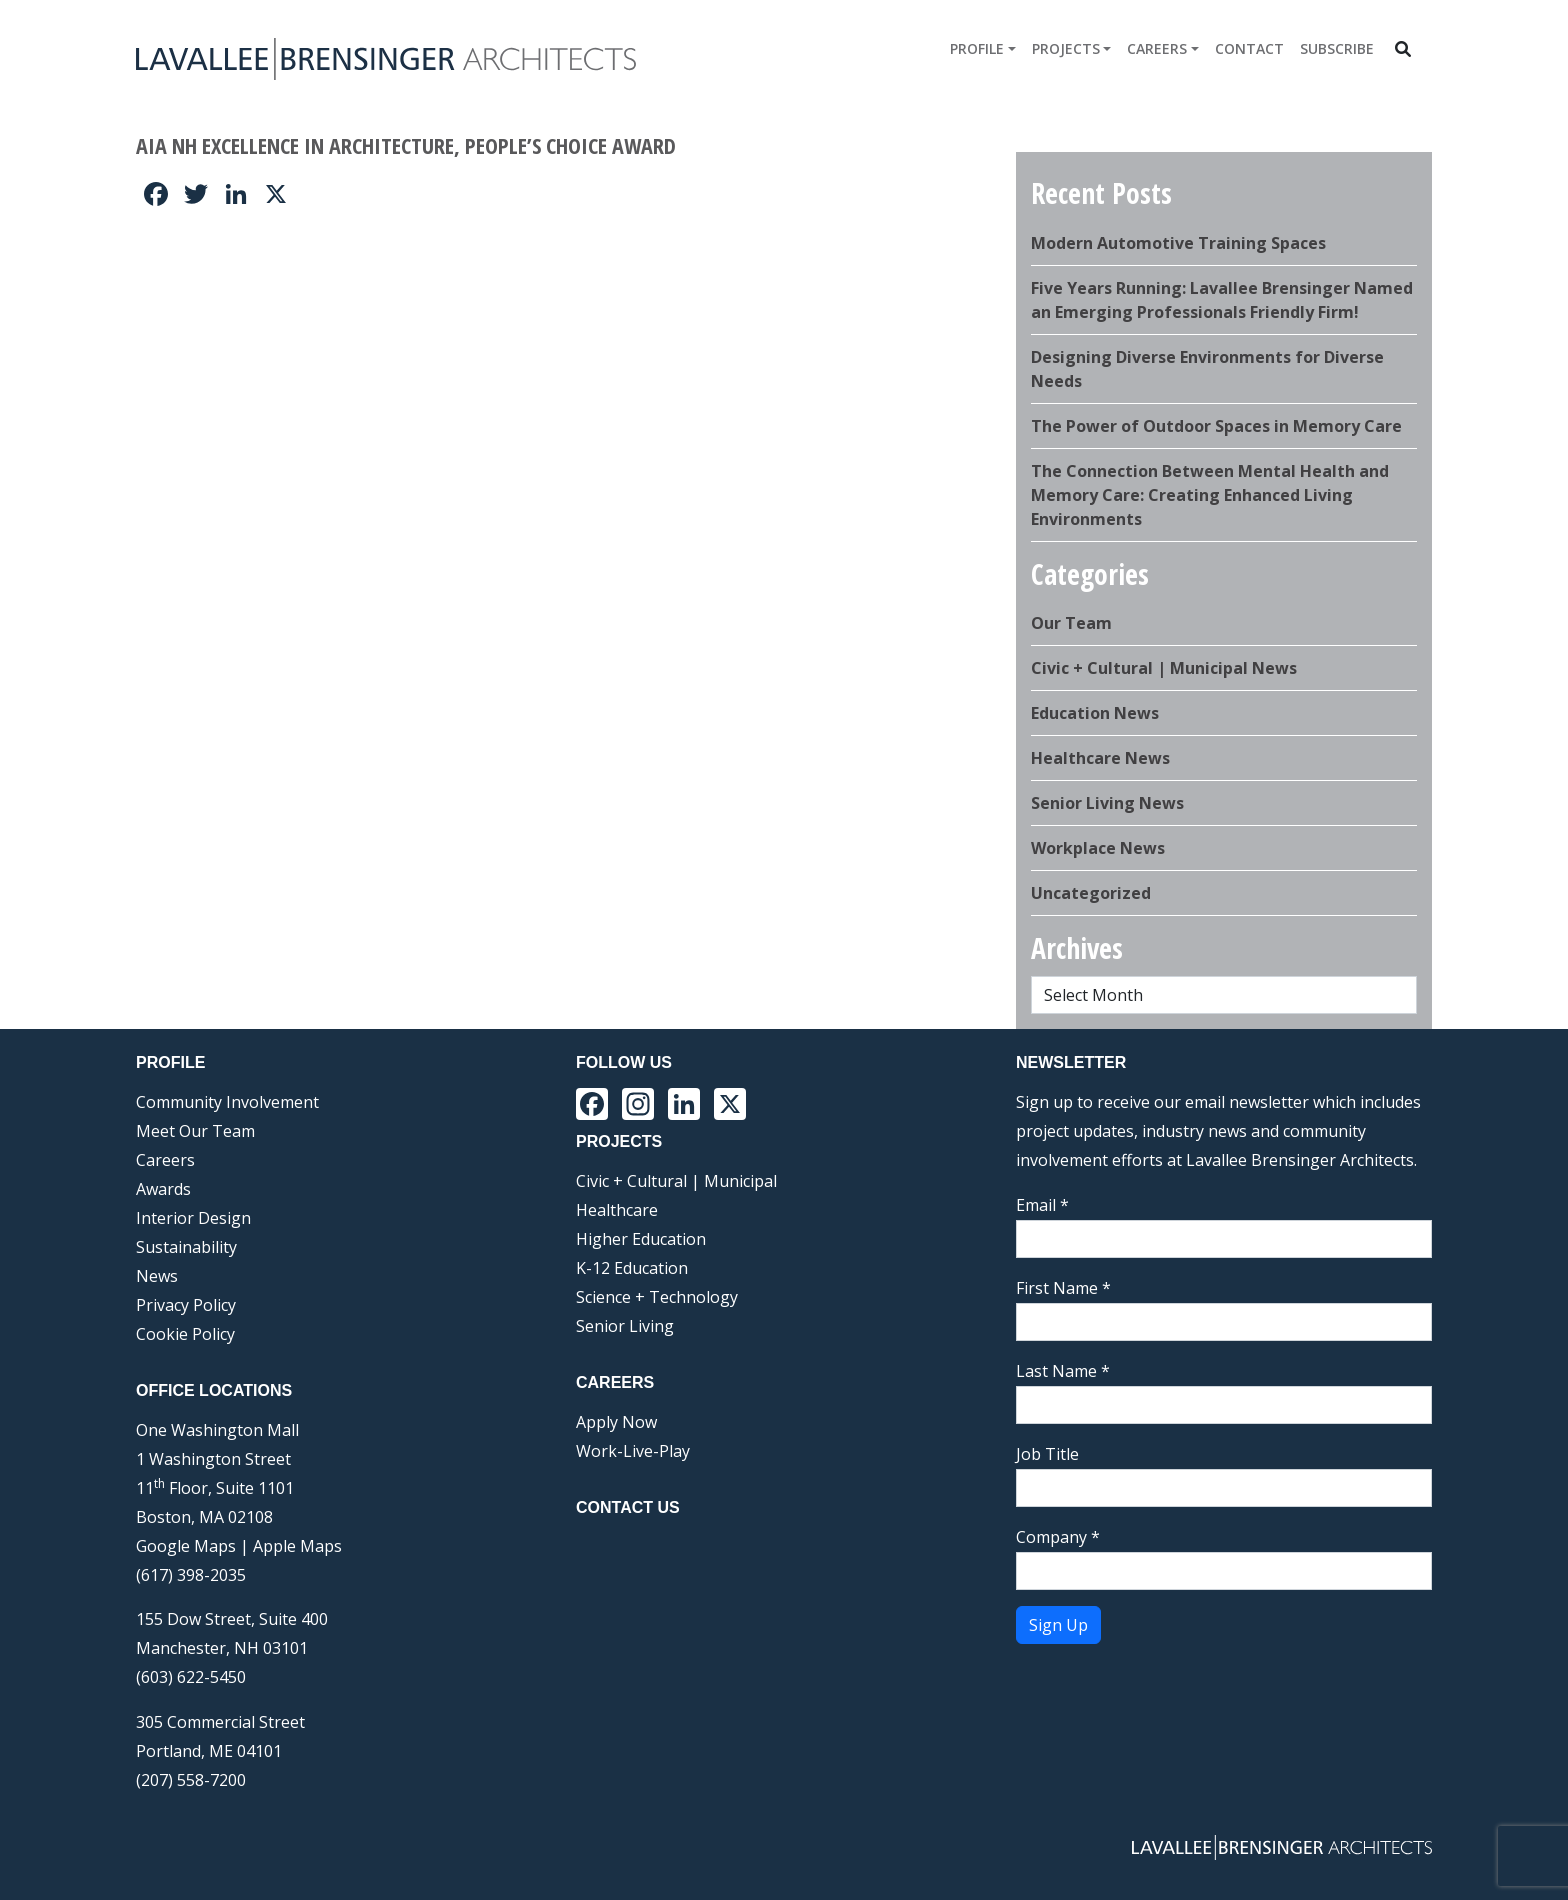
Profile (977, 48)
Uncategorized (1091, 893)
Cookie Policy (185, 1334)
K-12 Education (632, 1268)
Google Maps (186, 1546)
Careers (1157, 48)
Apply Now (616, 1422)
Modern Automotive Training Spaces (1178, 243)
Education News (1095, 713)
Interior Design (193, 1218)
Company (1058, 1537)
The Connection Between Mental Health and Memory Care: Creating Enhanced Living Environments (1210, 495)
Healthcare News (1100, 758)
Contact (1249, 48)
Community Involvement (227, 1102)
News (157, 1276)
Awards (163, 1189)
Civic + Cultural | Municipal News (1164, 668)
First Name (1063, 1288)
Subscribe (1337, 48)
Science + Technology (657, 1297)
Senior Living (625, 1326)
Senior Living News (1107, 803)
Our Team (1071, 623)
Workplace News (1098, 848)
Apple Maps (297, 1546)
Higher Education (641, 1239)
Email (1042, 1205)
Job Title (1047, 1454)
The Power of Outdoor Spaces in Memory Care (1216, 426)
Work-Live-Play (633, 1451)
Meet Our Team (195, 1131)
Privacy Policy (186, 1305)
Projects (1066, 48)
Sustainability (186, 1247)
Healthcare (617, 1210)
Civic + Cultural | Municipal (676, 1181)
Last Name (1063, 1371)
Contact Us (628, 1507)
